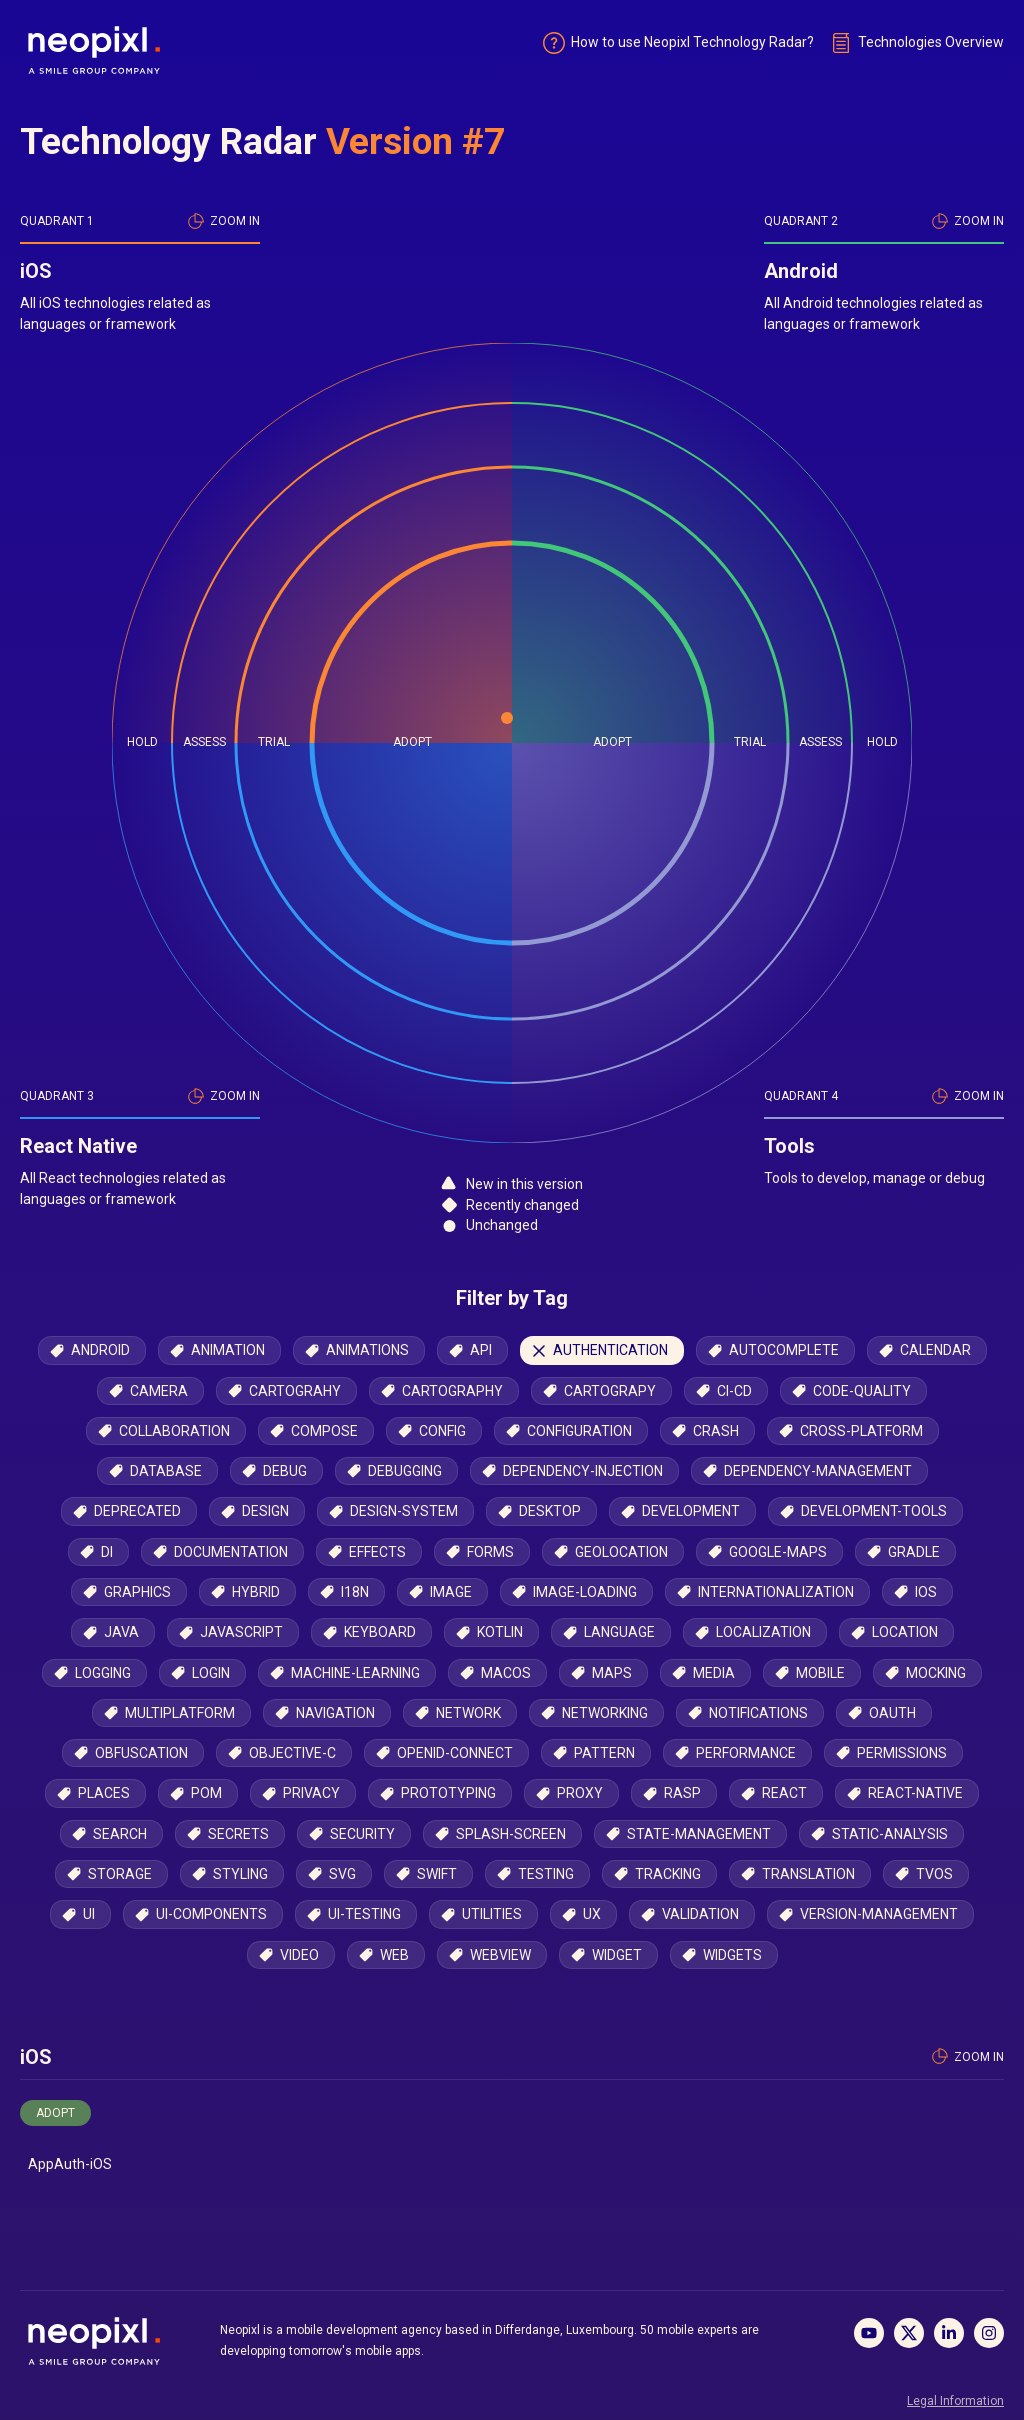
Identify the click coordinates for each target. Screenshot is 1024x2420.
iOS (36, 2072)
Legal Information (955, 2401)
